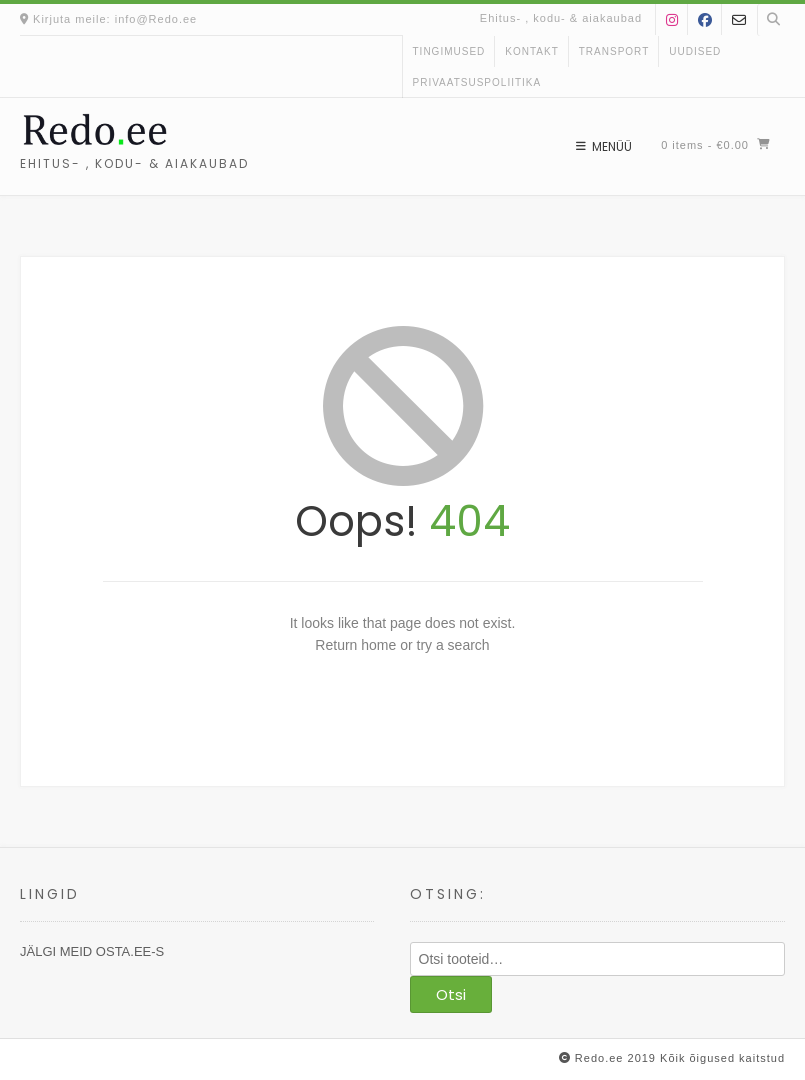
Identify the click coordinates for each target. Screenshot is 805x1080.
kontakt (531, 51)
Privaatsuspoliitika (477, 82)
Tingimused (449, 51)
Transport (614, 51)
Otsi (451, 994)
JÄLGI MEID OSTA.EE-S (92, 951)
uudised (695, 51)
